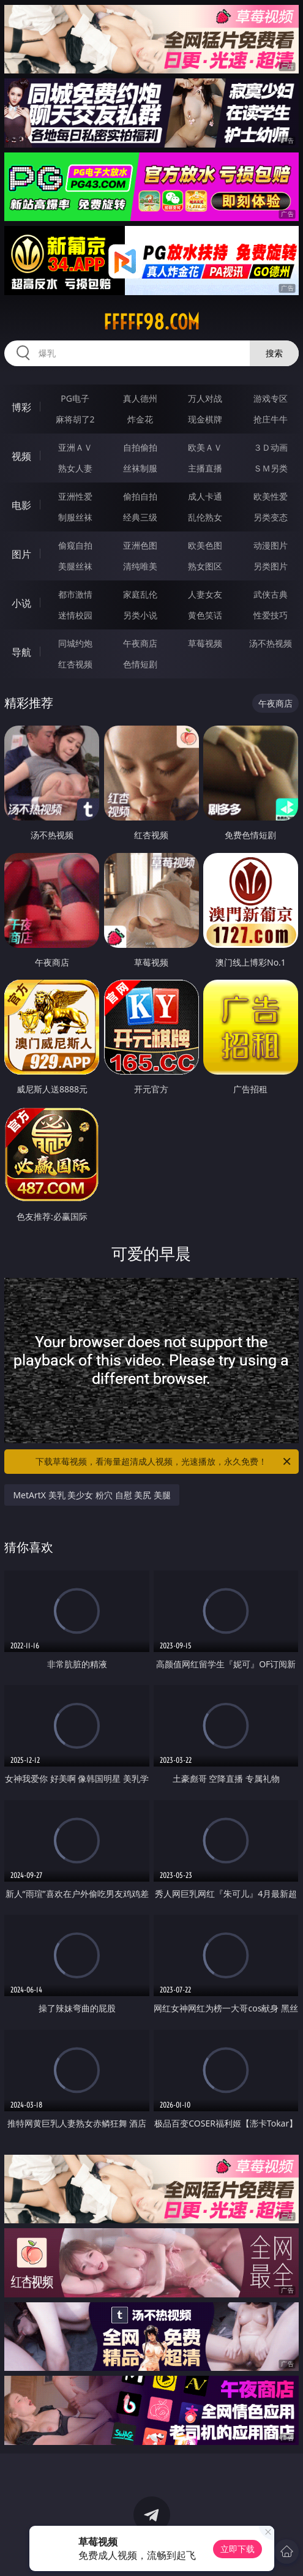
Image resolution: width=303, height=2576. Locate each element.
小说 (21, 603)
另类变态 (270, 517)
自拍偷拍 (140, 447)
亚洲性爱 (75, 496)
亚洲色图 (140, 545)
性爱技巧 (270, 615)
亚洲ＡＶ (75, 447)
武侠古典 (270, 594)
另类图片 (270, 566)
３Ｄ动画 (270, 447)
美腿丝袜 (75, 566)
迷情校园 (75, 615)
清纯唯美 (140, 566)
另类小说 (140, 615)
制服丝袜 (75, 517)
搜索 (274, 353)
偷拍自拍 (140, 496)
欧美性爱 (270, 496)
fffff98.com (151, 322)
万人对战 (205, 398)
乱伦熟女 (205, 517)
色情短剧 (140, 664)
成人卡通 (205, 496)
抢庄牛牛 (270, 419)
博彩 (21, 407)
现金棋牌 (205, 419)
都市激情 (75, 594)
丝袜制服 (140, 468)
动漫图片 (270, 545)
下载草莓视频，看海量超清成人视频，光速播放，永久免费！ (164, 1461)
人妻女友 (205, 594)
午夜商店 (140, 643)
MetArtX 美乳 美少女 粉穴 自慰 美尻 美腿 (91, 1495)
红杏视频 (75, 664)
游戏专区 (270, 398)
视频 (21, 456)
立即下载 (237, 2549)
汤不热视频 (270, 643)
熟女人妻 (75, 468)
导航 (21, 652)
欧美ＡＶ (205, 447)
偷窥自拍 (75, 545)
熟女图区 (205, 566)
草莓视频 (205, 643)
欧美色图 (205, 545)
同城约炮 (75, 643)
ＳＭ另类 (270, 468)
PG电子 (75, 398)
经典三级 (140, 517)
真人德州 (140, 398)
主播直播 (205, 468)
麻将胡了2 (75, 419)
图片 (21, 554)
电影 (21, 505)
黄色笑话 (205, 615)
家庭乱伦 (140, 594)
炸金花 (140, 419)
